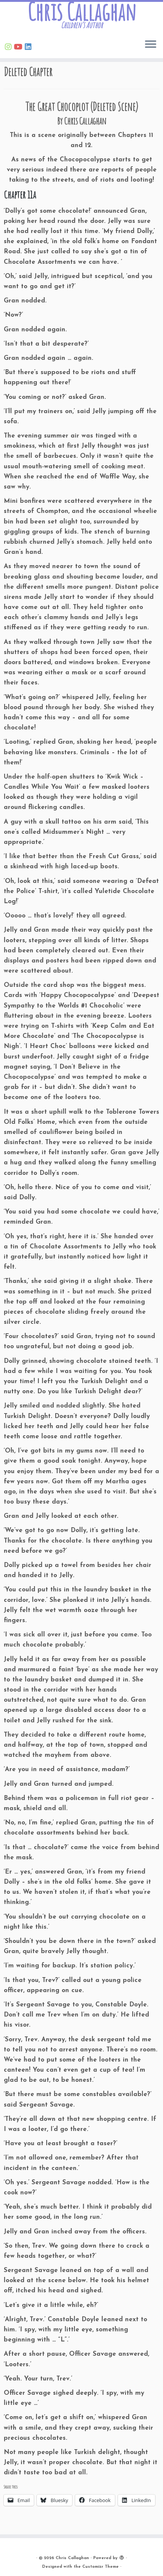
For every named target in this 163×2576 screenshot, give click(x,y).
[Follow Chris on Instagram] (9, 47)
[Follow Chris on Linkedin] (29, 47)
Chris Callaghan (81, 11)
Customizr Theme (100, 2567)
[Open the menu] (150, 44)
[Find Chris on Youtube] (19, 47)
